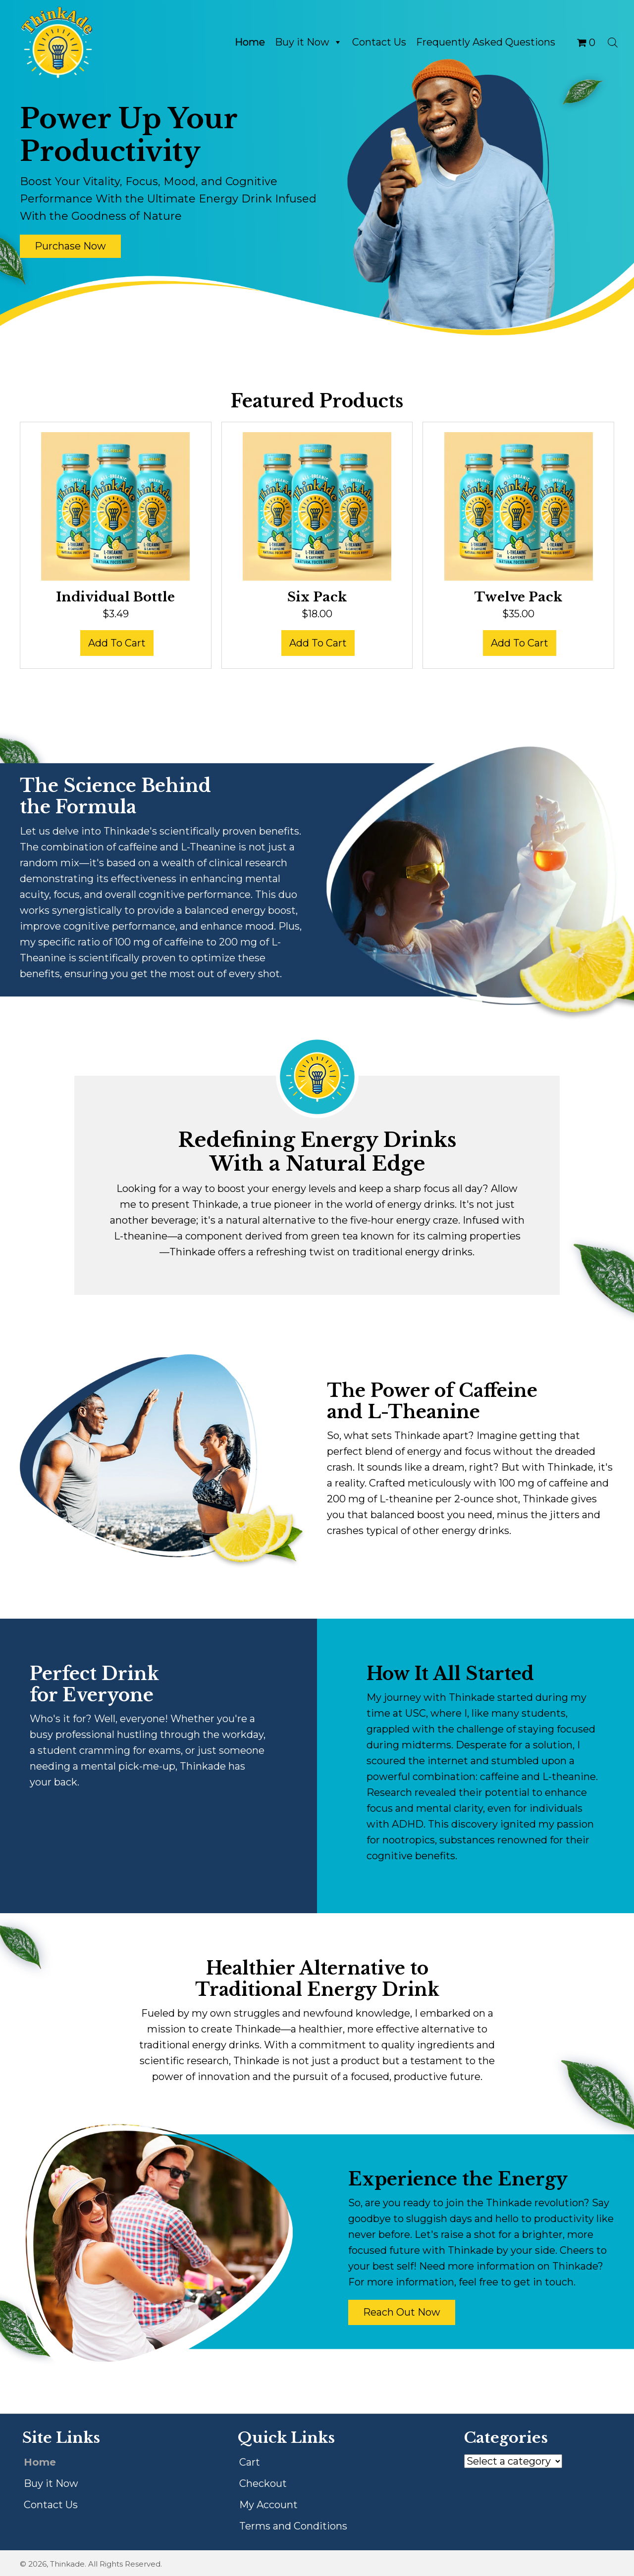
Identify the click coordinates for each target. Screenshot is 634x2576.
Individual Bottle (115, 597)
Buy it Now (308, 42)
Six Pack (317, 597)
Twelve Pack (518, 597)
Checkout (263, 2483)
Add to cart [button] (117, 643)
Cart (249, 2462)
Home (250, 42)
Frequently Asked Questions (485, 42)
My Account (268, 2505)
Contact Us (379, 42)
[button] (70, 246)
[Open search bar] (613, 42)
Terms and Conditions (293, 2526)
